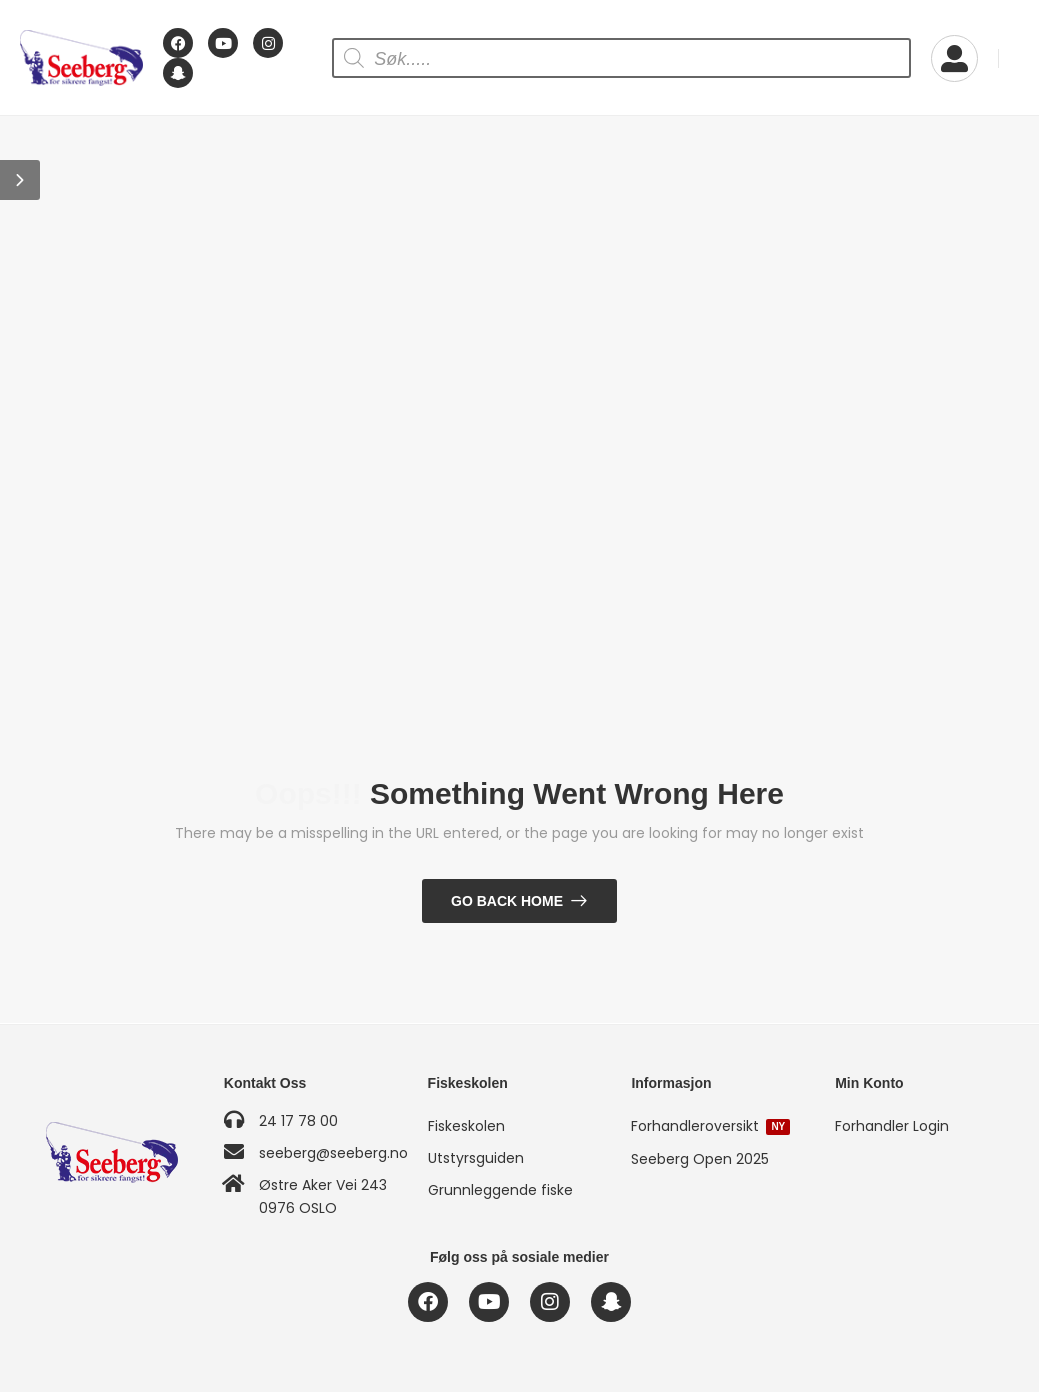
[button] (20, 180)
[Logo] (81, 58)
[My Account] (954, 58)
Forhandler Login (892, 1126)
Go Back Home (507, 901)
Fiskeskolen (466, 1126)
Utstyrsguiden (476, 1158)
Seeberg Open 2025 (700, 1159)
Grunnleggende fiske (500, 1190)
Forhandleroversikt (710, 1126)
